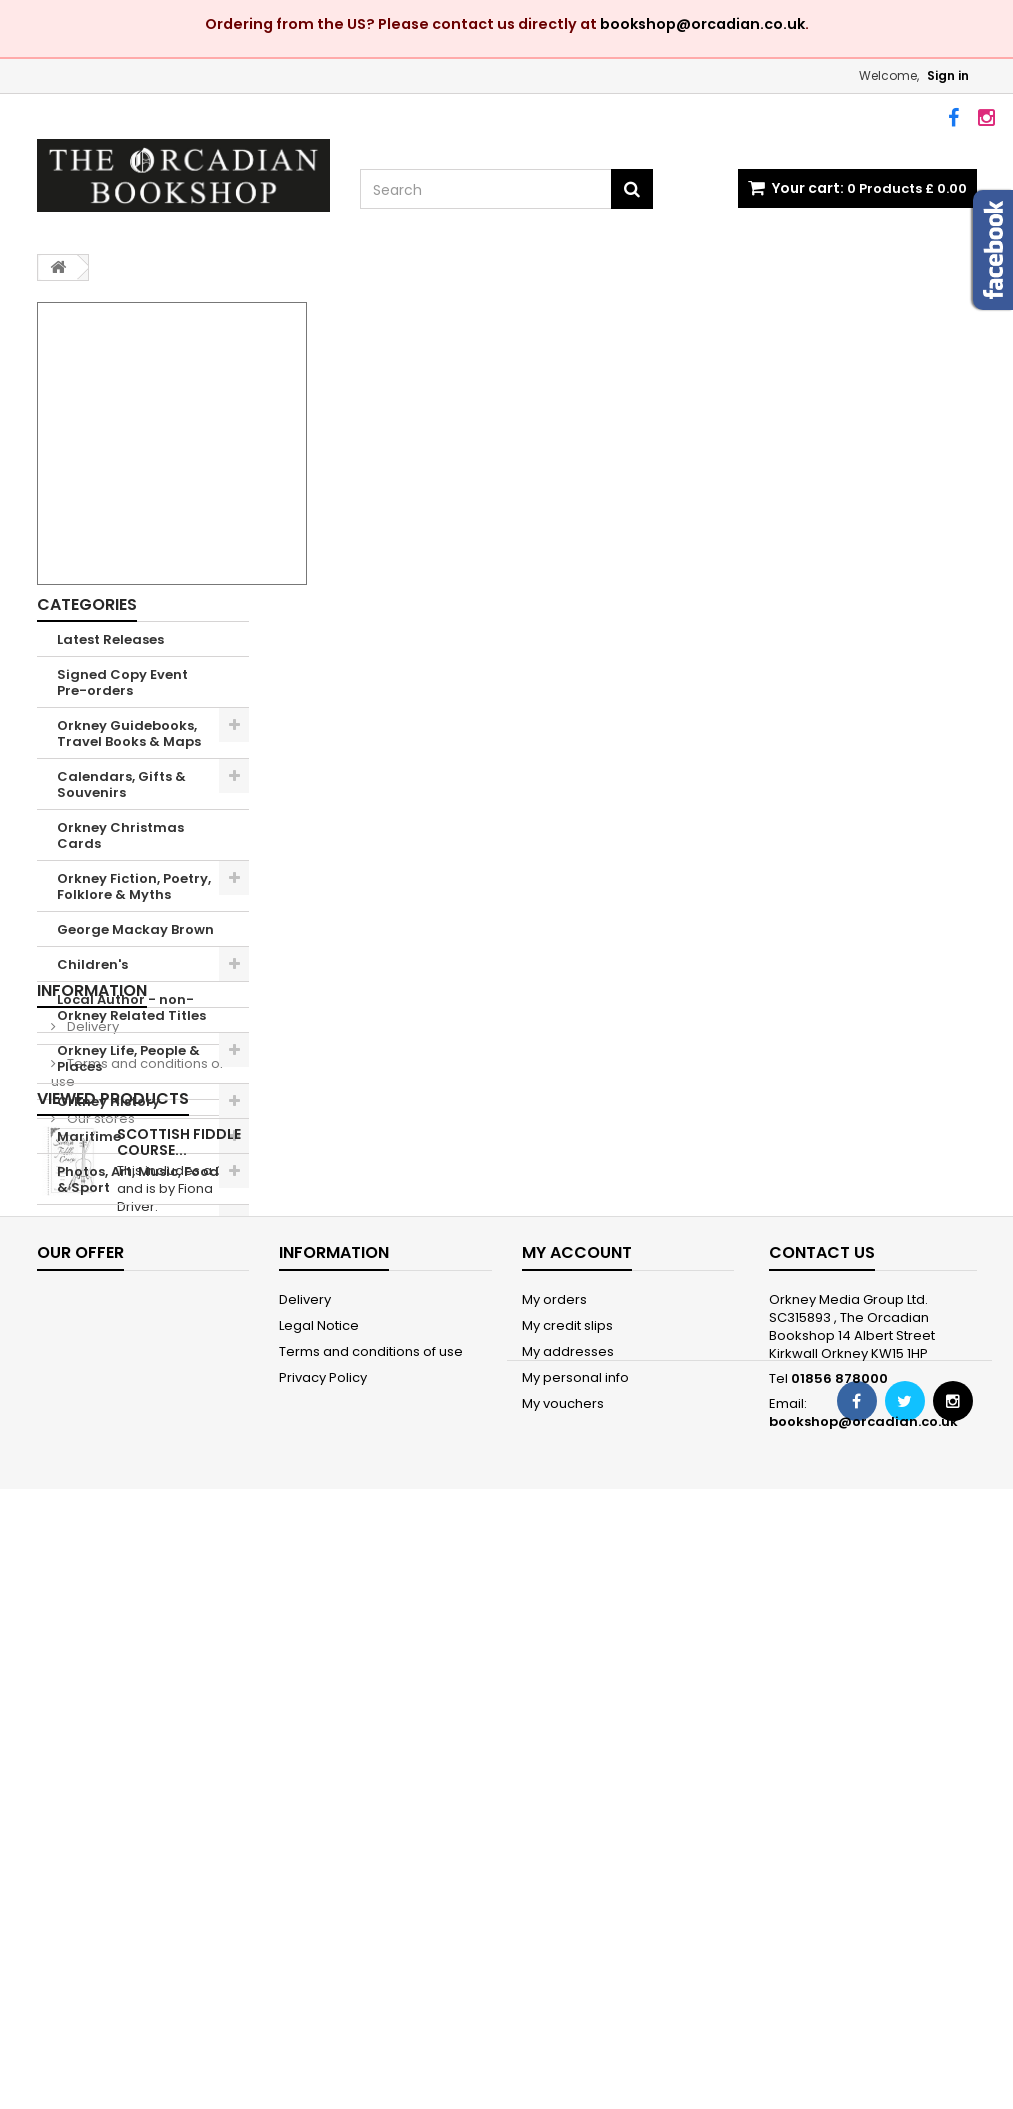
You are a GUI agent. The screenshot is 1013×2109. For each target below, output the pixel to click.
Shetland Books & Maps (118, 1265)
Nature (81, 1222)
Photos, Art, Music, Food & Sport (138, 1179)
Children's (92, 964)
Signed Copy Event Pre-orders (122, 682)
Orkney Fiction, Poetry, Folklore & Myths (134, 886)
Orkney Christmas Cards (120, 835)
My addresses (568, 1884)
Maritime (89, 1136)
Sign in (948, 75)
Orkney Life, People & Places (128, 1058)
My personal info (575, 1910)
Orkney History (108, 1101)
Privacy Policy (323, 1910)
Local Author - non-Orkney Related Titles (131, 1007)
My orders (554, 1832)
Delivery (91, 1447)
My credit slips (567, 1858)
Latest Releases (110, 639)
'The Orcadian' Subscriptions (108, 1351)
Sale (72, 1308)
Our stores (99, 1539)
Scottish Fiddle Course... (179, 1635)
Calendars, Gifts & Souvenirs (121, 784)
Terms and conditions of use (137, 1493)
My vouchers (563, 1936)
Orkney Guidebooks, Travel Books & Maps (129, 733)
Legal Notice (319, 1858)
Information (92, 1411)
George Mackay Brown (135, 929)
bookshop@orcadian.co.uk (702, 24)
